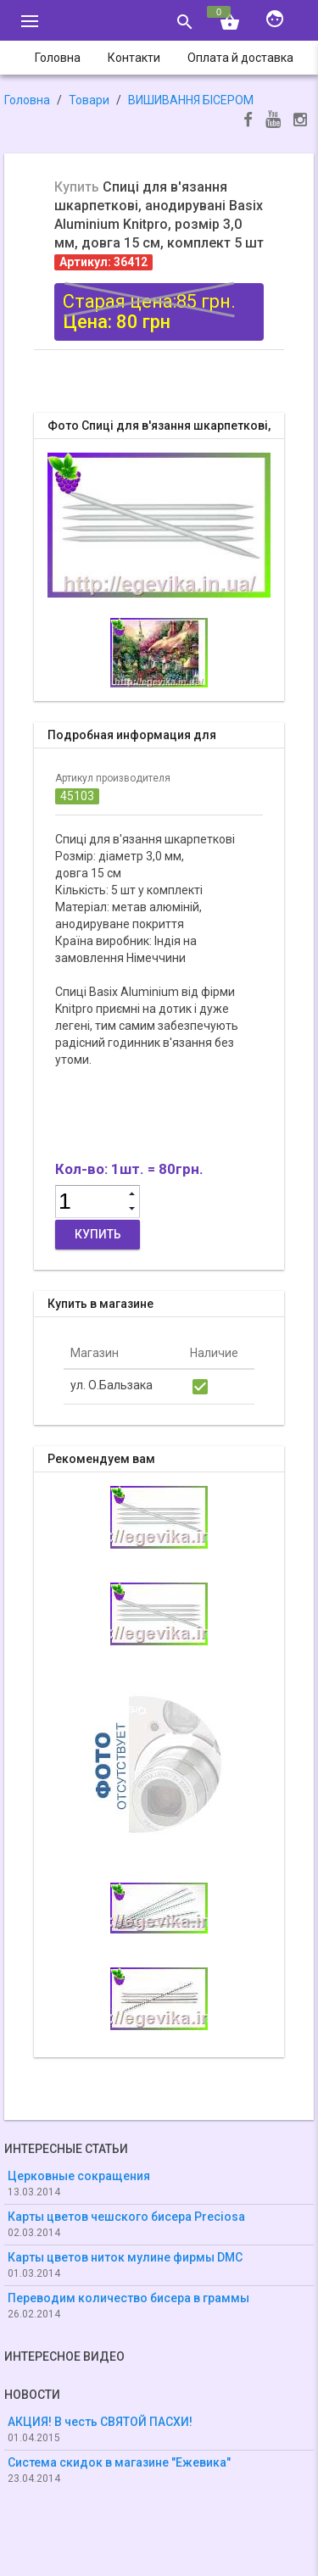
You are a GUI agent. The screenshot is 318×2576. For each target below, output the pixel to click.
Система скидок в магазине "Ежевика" (119, 2462)
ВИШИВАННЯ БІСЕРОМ (191, 100)
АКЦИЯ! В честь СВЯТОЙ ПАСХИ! (100, 2422)
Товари (89, 100)
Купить (98, 1234)
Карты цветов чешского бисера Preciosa (126, 2216)
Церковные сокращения (79, 2176)
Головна (27, 100)
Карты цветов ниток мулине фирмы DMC (125, 2257)
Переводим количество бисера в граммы (128, 2298)
